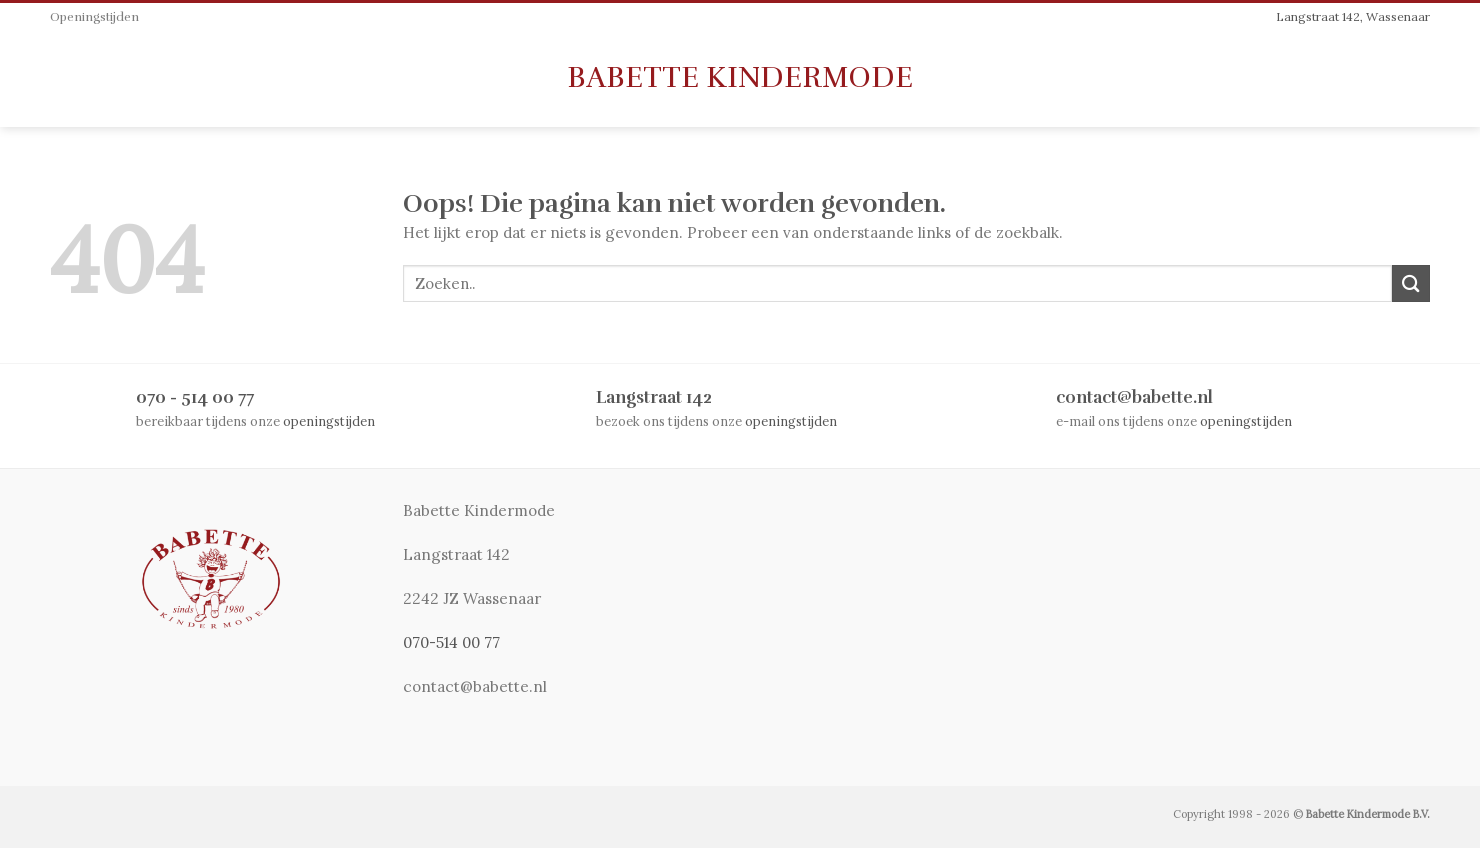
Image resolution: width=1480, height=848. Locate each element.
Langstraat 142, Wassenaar (1353, 16)
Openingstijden (94, 17)
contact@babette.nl (1134, 397)
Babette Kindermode (740, 78)
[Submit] (1411, 283)
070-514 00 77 (451, 642)
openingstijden (329, 421)
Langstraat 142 (654, 397)
